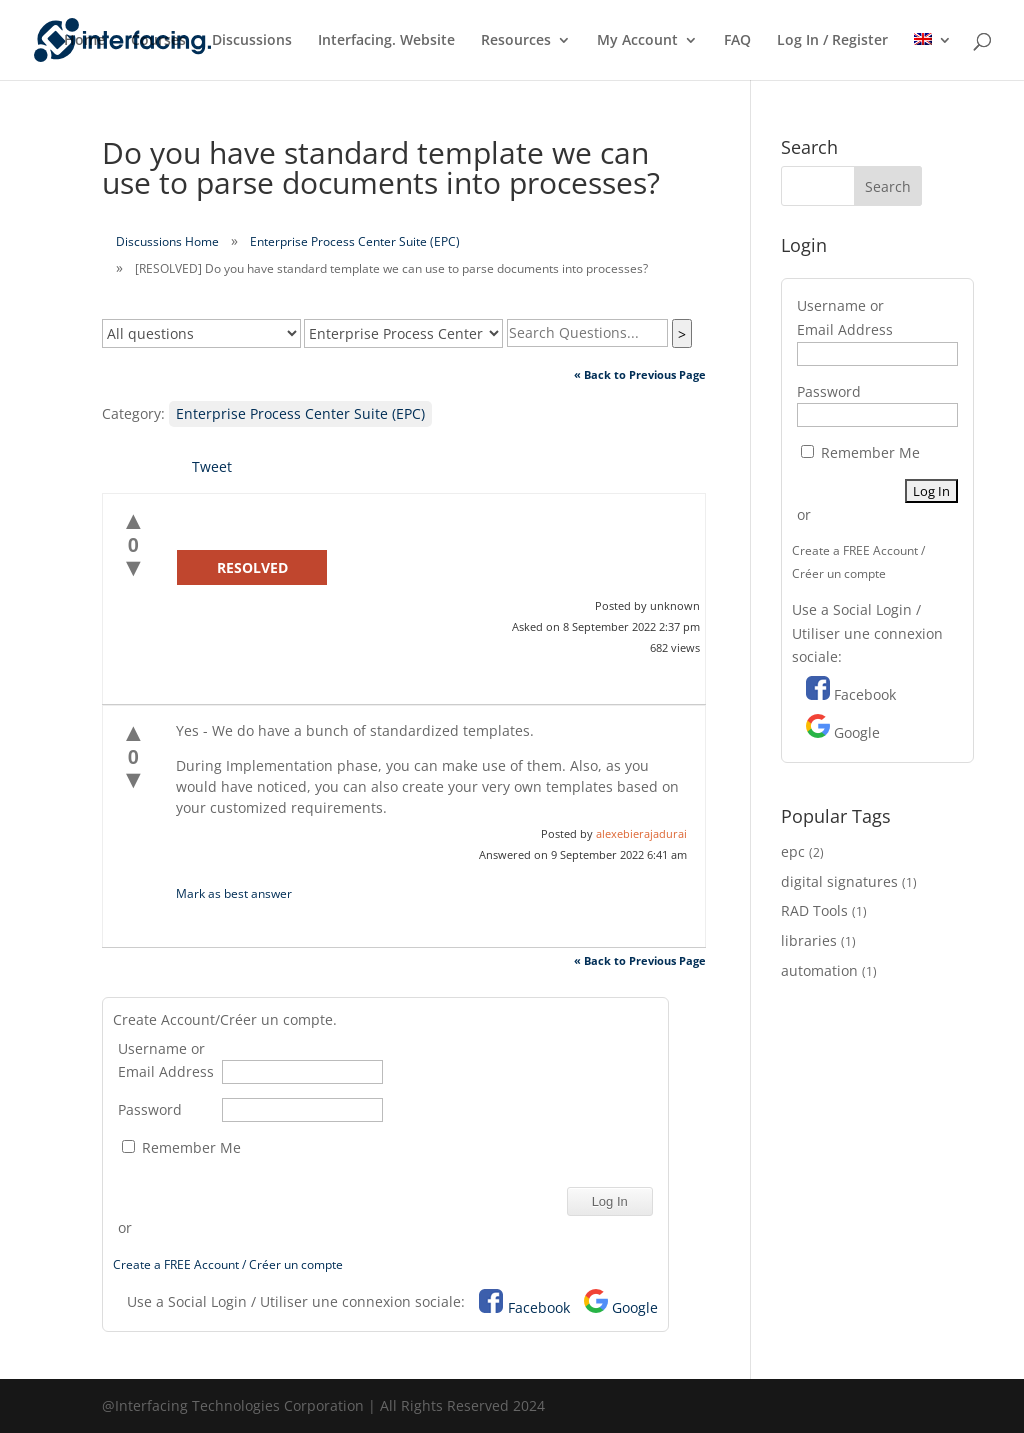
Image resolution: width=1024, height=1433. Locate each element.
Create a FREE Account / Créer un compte (228, 1264)
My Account (637, 41)
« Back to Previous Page (640, 374)
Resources (516, 41)
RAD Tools (814, 910)
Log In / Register (832, 41)
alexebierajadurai (641, 833)
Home (84, 41)
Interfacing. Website (386, 41)
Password (150, 1109)
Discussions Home (167, 241)
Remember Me (181, 1147)
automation (819, 970)
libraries (809, 940)
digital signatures (839, 881)
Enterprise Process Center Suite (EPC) (355, 241)
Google (635, 1307)
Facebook (539, 1307)
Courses (158, 41)
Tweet (212, 466)
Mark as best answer (234, 893)
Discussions (252, 41)
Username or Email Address (166, 1060)
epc (793, 851)
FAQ (737, 41)
